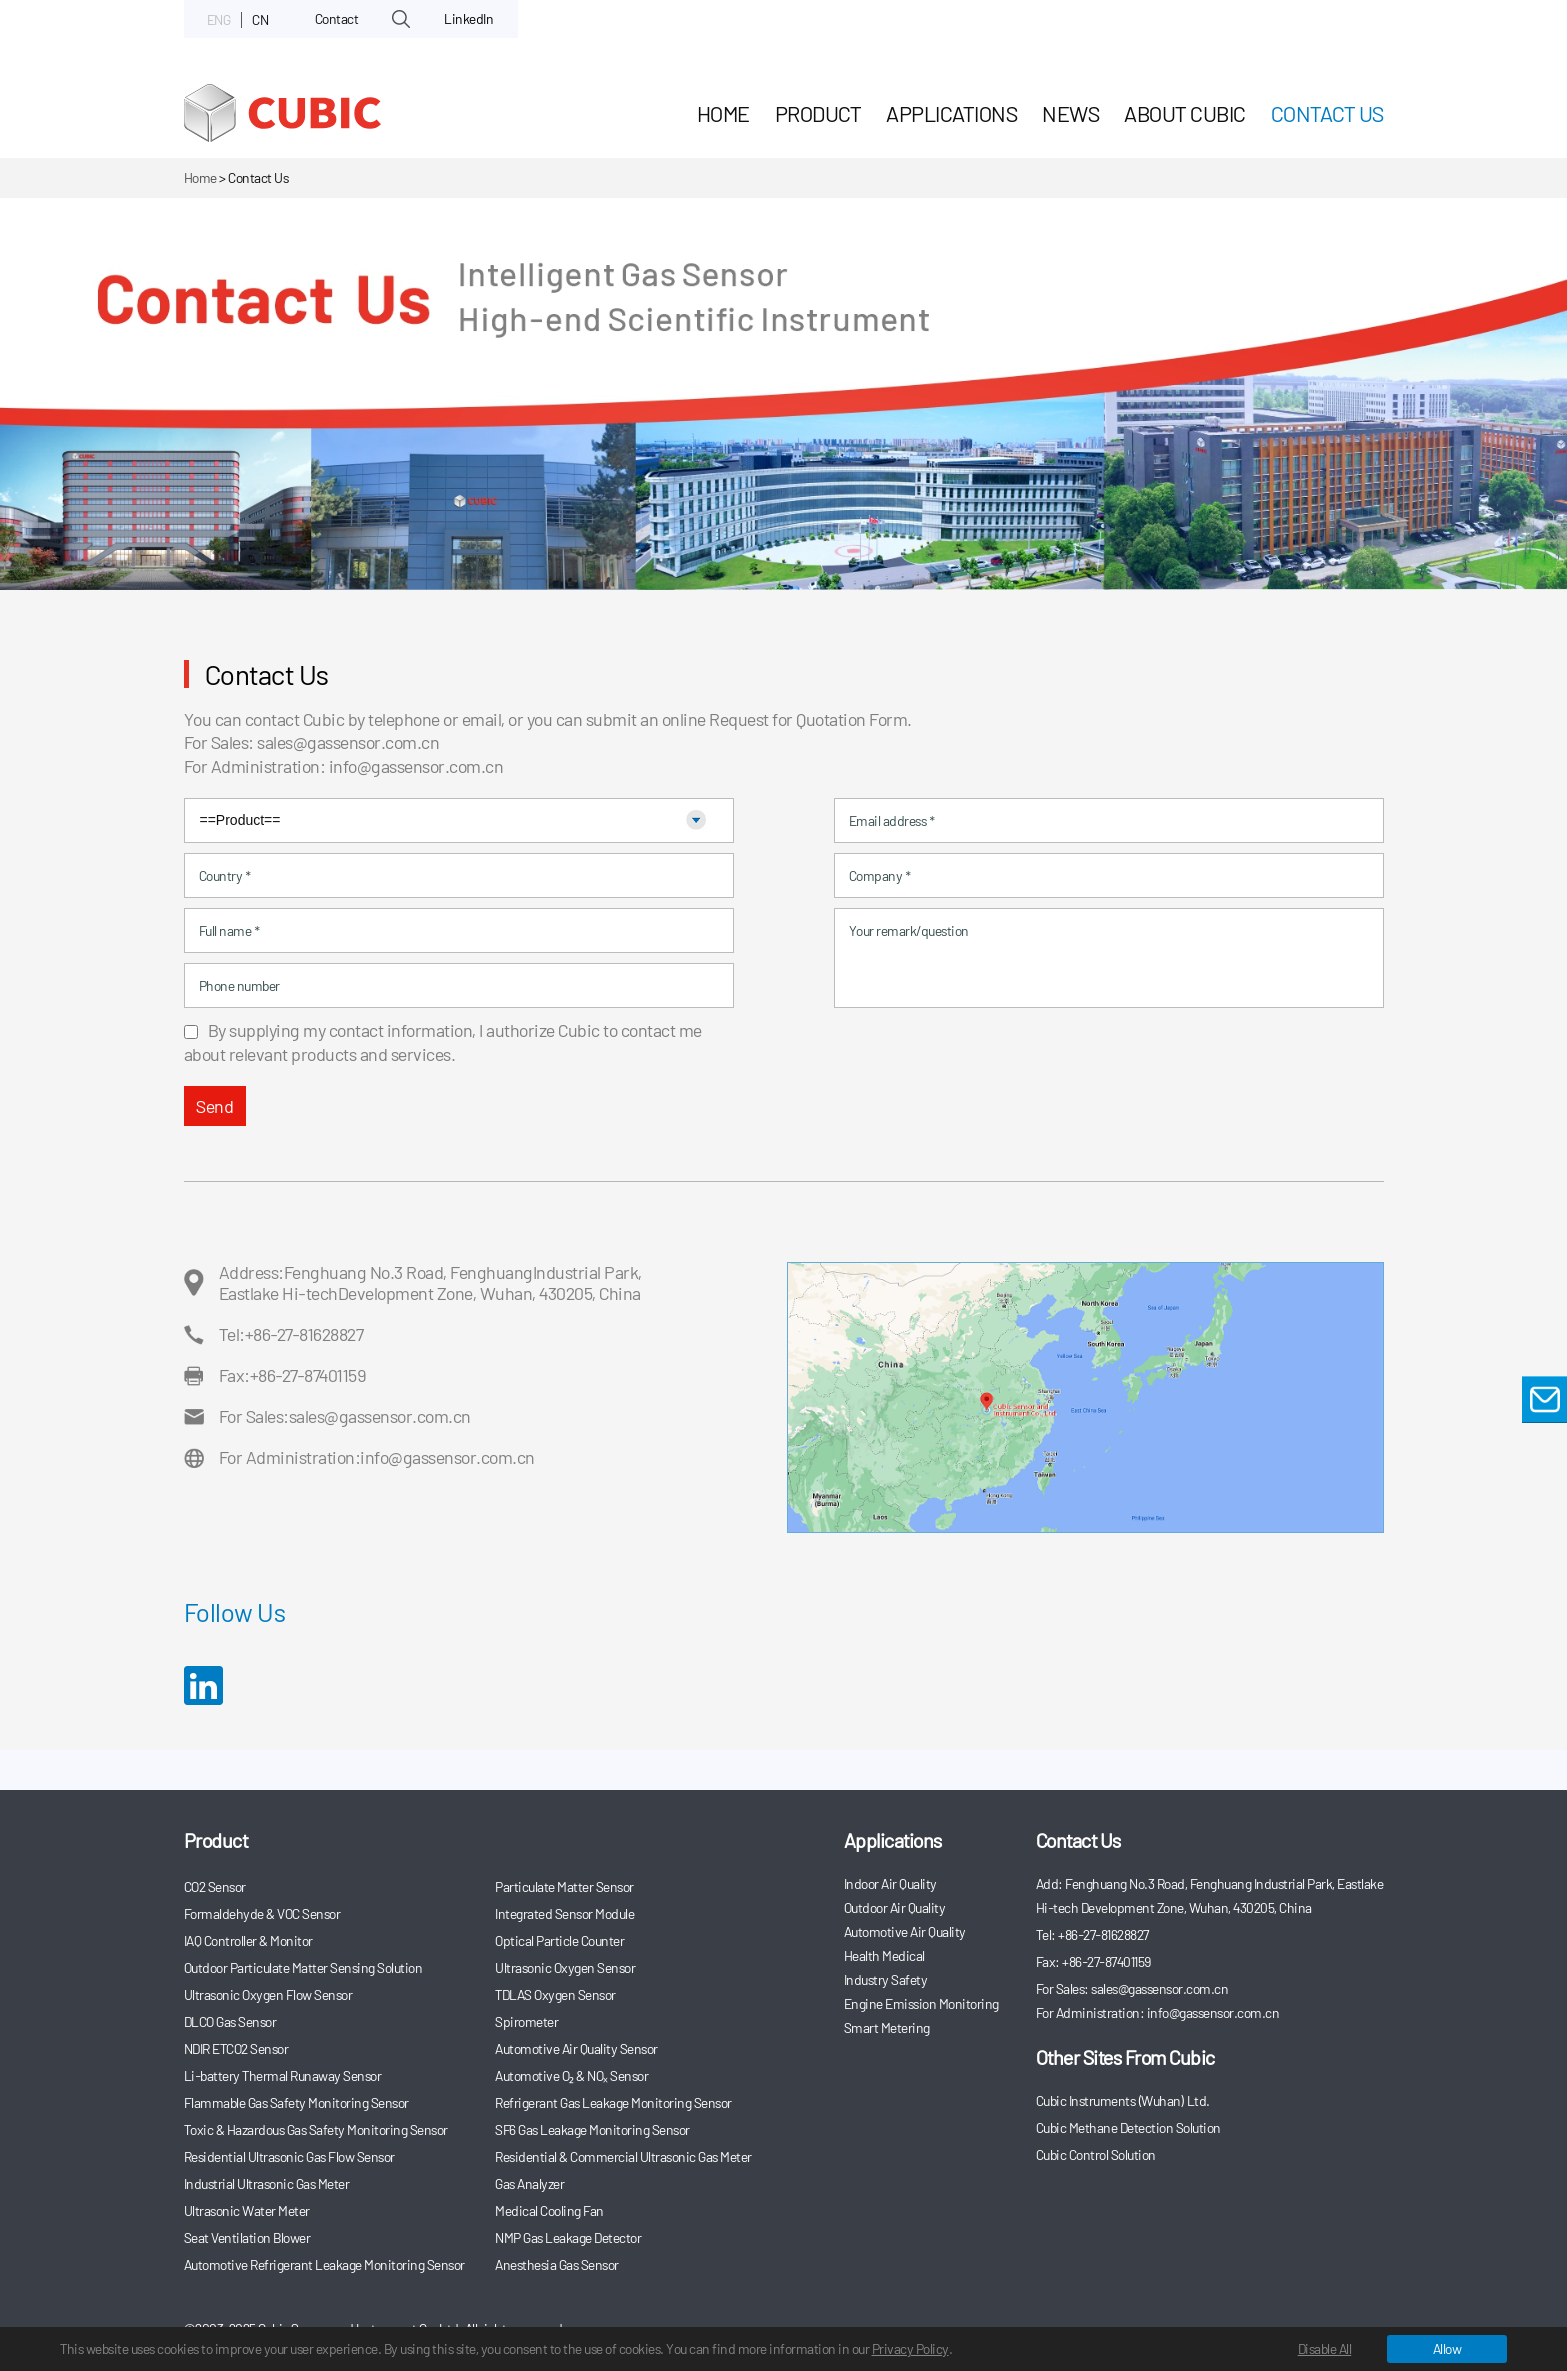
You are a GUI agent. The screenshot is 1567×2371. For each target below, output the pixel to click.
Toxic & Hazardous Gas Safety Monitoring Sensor (316, 2129)
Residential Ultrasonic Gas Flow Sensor (289, 2156)
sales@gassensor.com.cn (348, 742)
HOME (723, 113)
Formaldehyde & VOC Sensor (262, 1913)
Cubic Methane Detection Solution (1128, 2127)
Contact (337, 18)
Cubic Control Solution (1096, 2154)
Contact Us (1327, 113)
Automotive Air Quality (905, 1931)
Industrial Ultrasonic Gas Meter (267, 2183)
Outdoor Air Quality (895, 1907)
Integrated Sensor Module (564, 1913)
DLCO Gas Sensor (230, 2021)
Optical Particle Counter (559, 1940)
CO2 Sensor (215, 1886)
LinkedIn (468, 18)
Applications (951, 113)
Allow (1447, 2348)
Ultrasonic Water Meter (247, 2210)
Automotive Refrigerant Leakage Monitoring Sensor (324, 2264)
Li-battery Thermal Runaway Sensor (283, 2075)
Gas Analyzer (529, 2183)
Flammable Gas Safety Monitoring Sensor (296, 2102)
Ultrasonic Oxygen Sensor (565, 1967)
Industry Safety (886, 1979)
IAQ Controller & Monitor (248, 1940)
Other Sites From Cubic (1125, 2057)
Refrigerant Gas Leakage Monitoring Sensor (613, 2102)
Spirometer (526, 2021)
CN (260, 19)
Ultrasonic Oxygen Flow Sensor (268, 1994)
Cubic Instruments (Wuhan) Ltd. (1123, 2100)
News (1070, 113)
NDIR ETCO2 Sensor (236, 2048)
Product (818, 113)
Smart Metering (887, 2027)
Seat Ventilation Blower (247, 2237)
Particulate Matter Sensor (564, 1886)
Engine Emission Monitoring (921, 2003)
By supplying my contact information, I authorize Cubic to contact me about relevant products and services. (443, 1042)
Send (214, 1106)
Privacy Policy (910, 2348)
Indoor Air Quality (890, 1883)
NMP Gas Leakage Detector (568, 2237)
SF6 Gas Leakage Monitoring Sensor (592, 2129)
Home (200, 177)
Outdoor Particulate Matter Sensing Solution (303, 1967)
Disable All (1325, 2348)
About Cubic (1185, 113)
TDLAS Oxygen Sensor (555, 1994)
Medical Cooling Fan (549, 2210)
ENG (219, 19)
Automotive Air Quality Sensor (576, 2048)
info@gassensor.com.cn (416, 766)
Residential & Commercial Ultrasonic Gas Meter (623, 2156)
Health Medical (884, 1955)
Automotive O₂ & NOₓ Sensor (571, 2075)
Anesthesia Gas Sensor (557, 2264)
